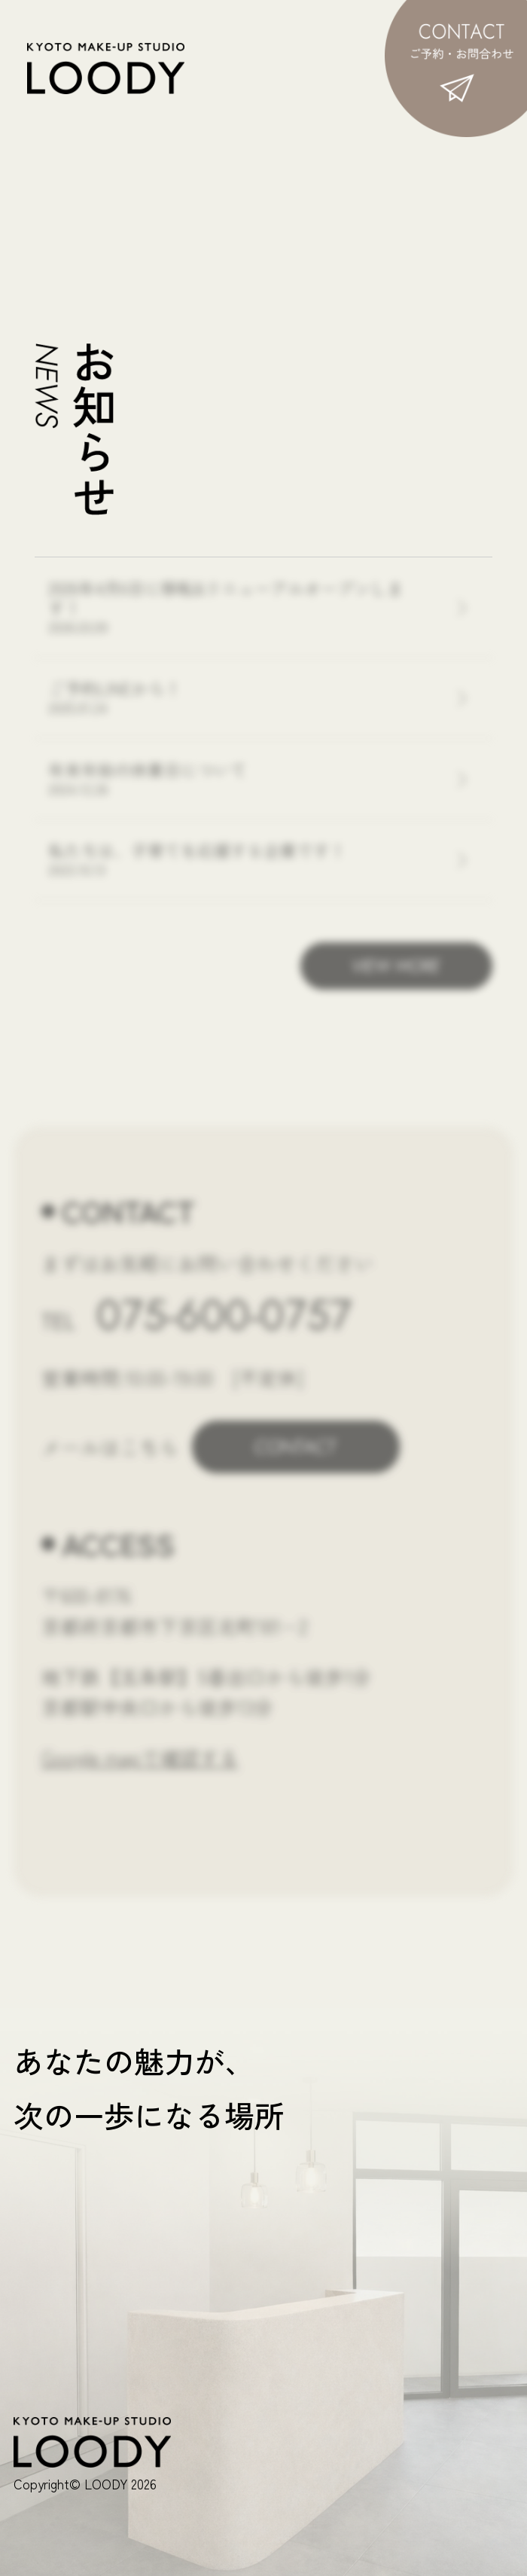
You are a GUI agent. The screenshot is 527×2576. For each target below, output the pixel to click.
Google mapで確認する (140, 1757)
